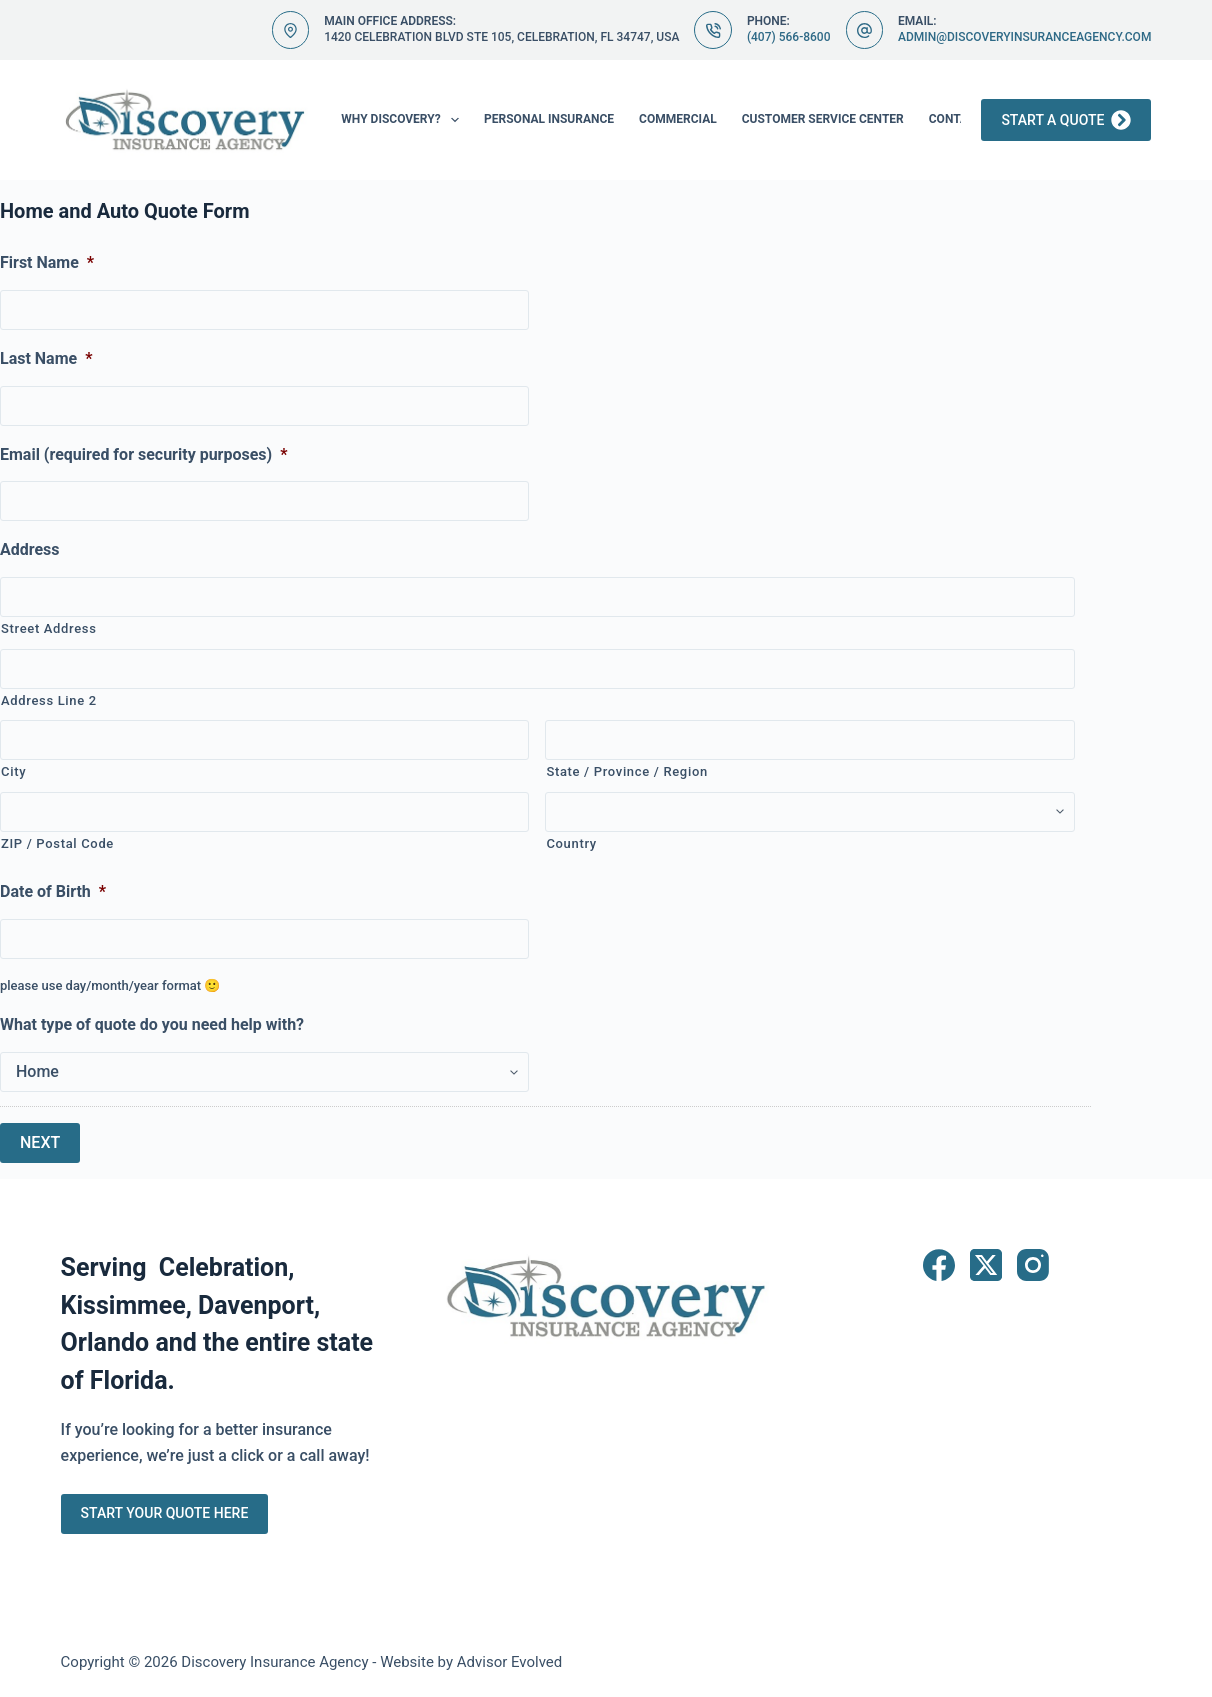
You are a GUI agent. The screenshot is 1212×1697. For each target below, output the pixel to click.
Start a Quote (1066, 120)
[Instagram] (1033, 1265)
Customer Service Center (823, 119)
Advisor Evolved (510, 1662)
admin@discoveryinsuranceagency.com (1024, 37)
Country (571, 843)
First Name (47, 262)
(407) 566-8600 (789, 37)
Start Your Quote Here (165, 1513)
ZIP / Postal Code (57, 843)
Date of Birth (53, 891)
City (13, 771)
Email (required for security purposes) (143, 454)
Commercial (678, 119)
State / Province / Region (626, 771)
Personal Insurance (549, 119)
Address (30, 549)
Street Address (49, 628)
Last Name (46, 358)
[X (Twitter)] (986, 1265)
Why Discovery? (404, 120)
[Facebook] (939, 1265)
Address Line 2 (49, 700)
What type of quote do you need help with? (152, 1024)
